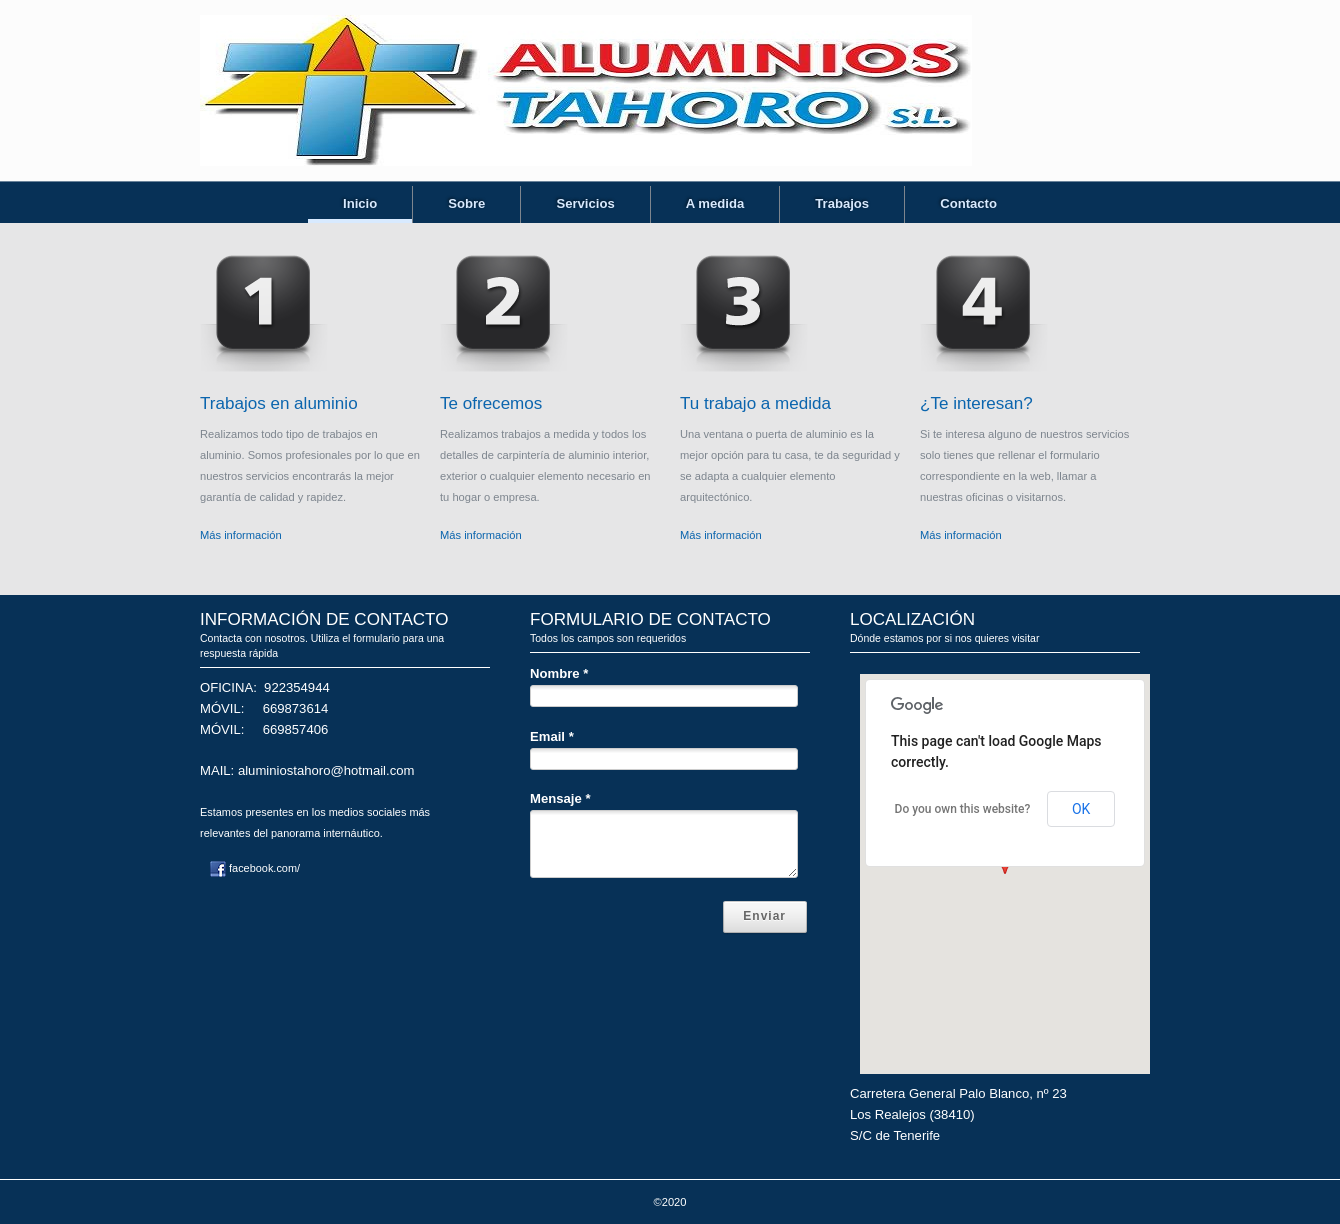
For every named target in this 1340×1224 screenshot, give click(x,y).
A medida (715, 203)
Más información (241, 535)
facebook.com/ (255, 868)
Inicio (360, 203)
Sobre (466, 203)
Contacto (968, 203)
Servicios (585, 203)
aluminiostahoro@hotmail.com (326, 770)
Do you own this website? (963, 809)
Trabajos (842, 203)
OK (1081, 809)
